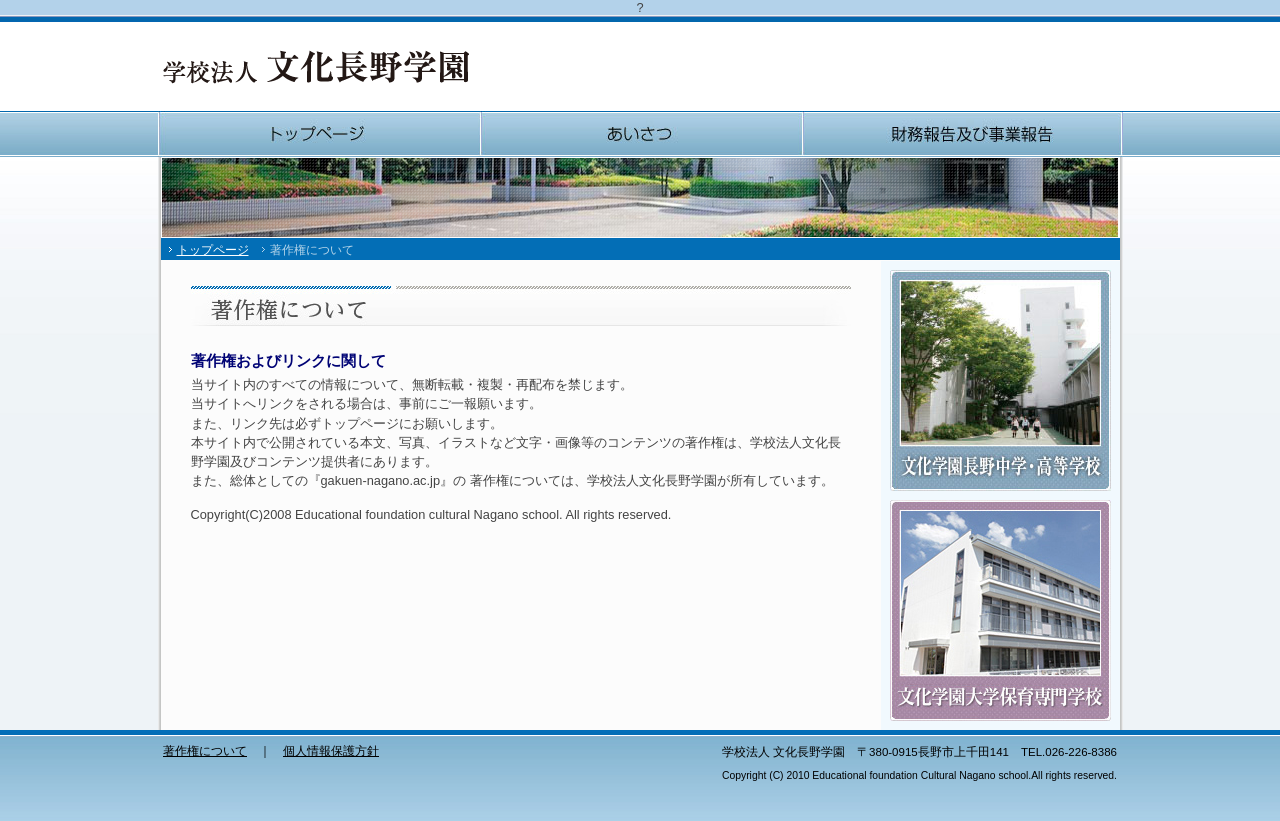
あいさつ (641, 134)
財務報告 (962, 134)
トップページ (319, 134)
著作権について (205, 751)
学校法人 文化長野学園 (316, 67)
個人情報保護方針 (331, 751)
